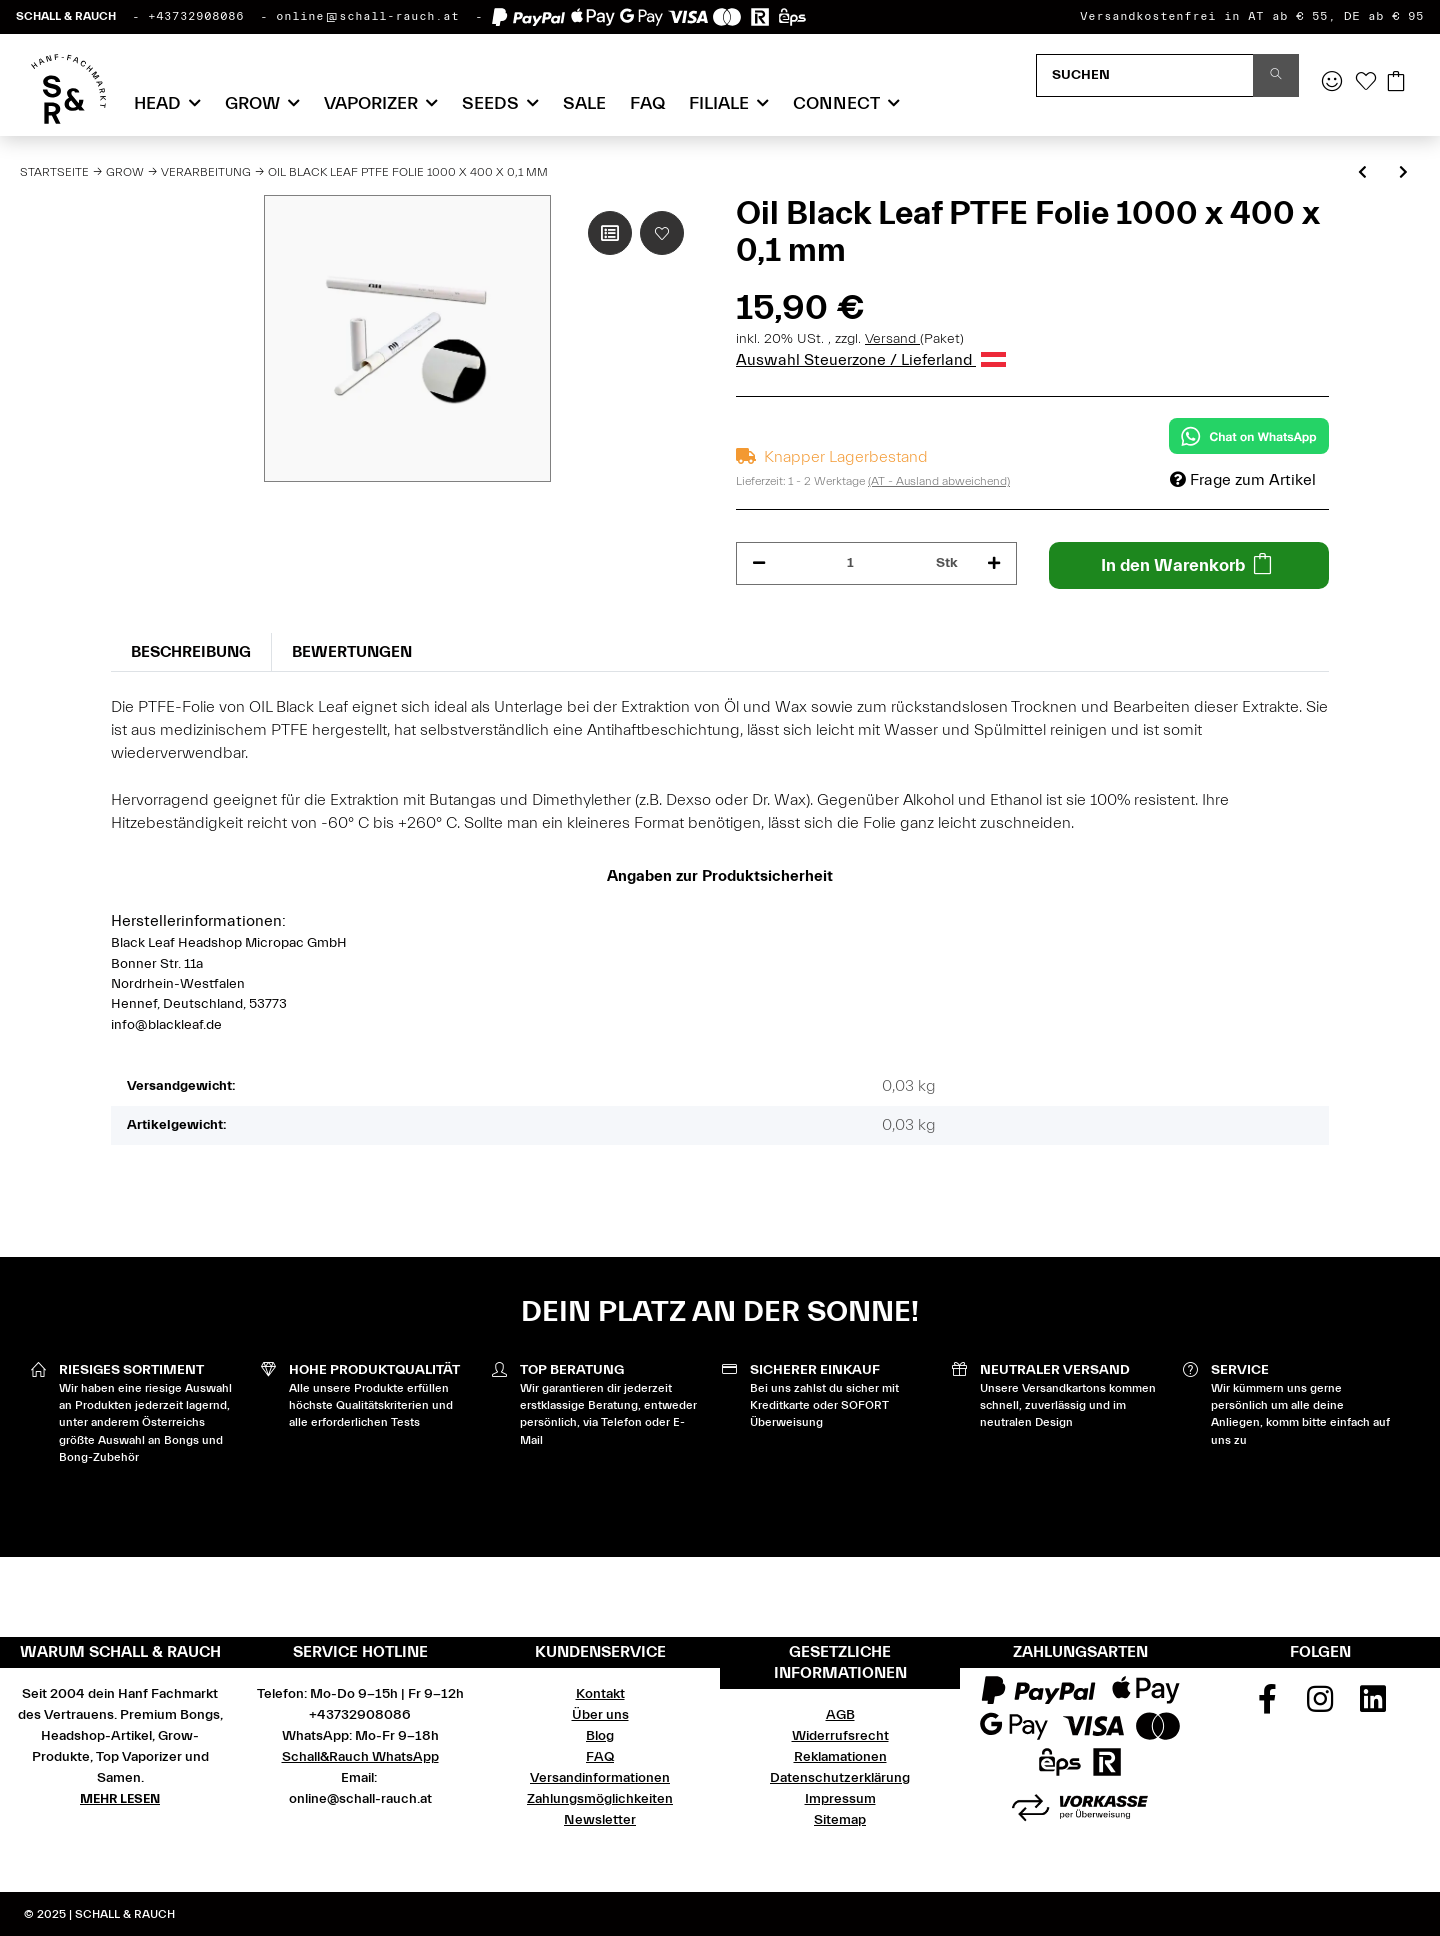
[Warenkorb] (1396, 83)
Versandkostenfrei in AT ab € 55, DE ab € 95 (1252, 16)
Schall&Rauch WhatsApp (360, 1757)
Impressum (840, 1799)
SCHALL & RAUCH (66, 16)
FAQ (647, 103)
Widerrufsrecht (840, 1736)
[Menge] (851, 563)
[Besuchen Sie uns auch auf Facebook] (1268, 1706)
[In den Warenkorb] (1189, 565)
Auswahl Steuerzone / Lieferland (871, 360)
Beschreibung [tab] (191, 652)
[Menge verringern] (759, 563)
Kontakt (600, 1694)
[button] (1332, 83)
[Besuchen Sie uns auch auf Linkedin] (1373, 1706)
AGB (840, 1715)
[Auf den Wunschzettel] (662, 233)
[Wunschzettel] (1366, 83)
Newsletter (600, 1820)
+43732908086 (196, 16)
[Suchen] (1145, 75)
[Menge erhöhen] (994, 563)
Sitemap (840, 1820)
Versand (892, 339)
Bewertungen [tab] (352, 652)
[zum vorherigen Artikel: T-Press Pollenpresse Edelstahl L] (1362, 173)
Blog (600, 1736)
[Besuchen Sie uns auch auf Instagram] (1320, 1706)
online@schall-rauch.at (367, 16)
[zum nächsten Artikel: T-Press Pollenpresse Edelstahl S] (1403, 173)
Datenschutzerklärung (840, 1778)
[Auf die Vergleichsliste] (610, 233)
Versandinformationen (600, 1778)
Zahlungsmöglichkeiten (600, 1799)
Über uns (600, 1715)
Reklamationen (840, 1757)
